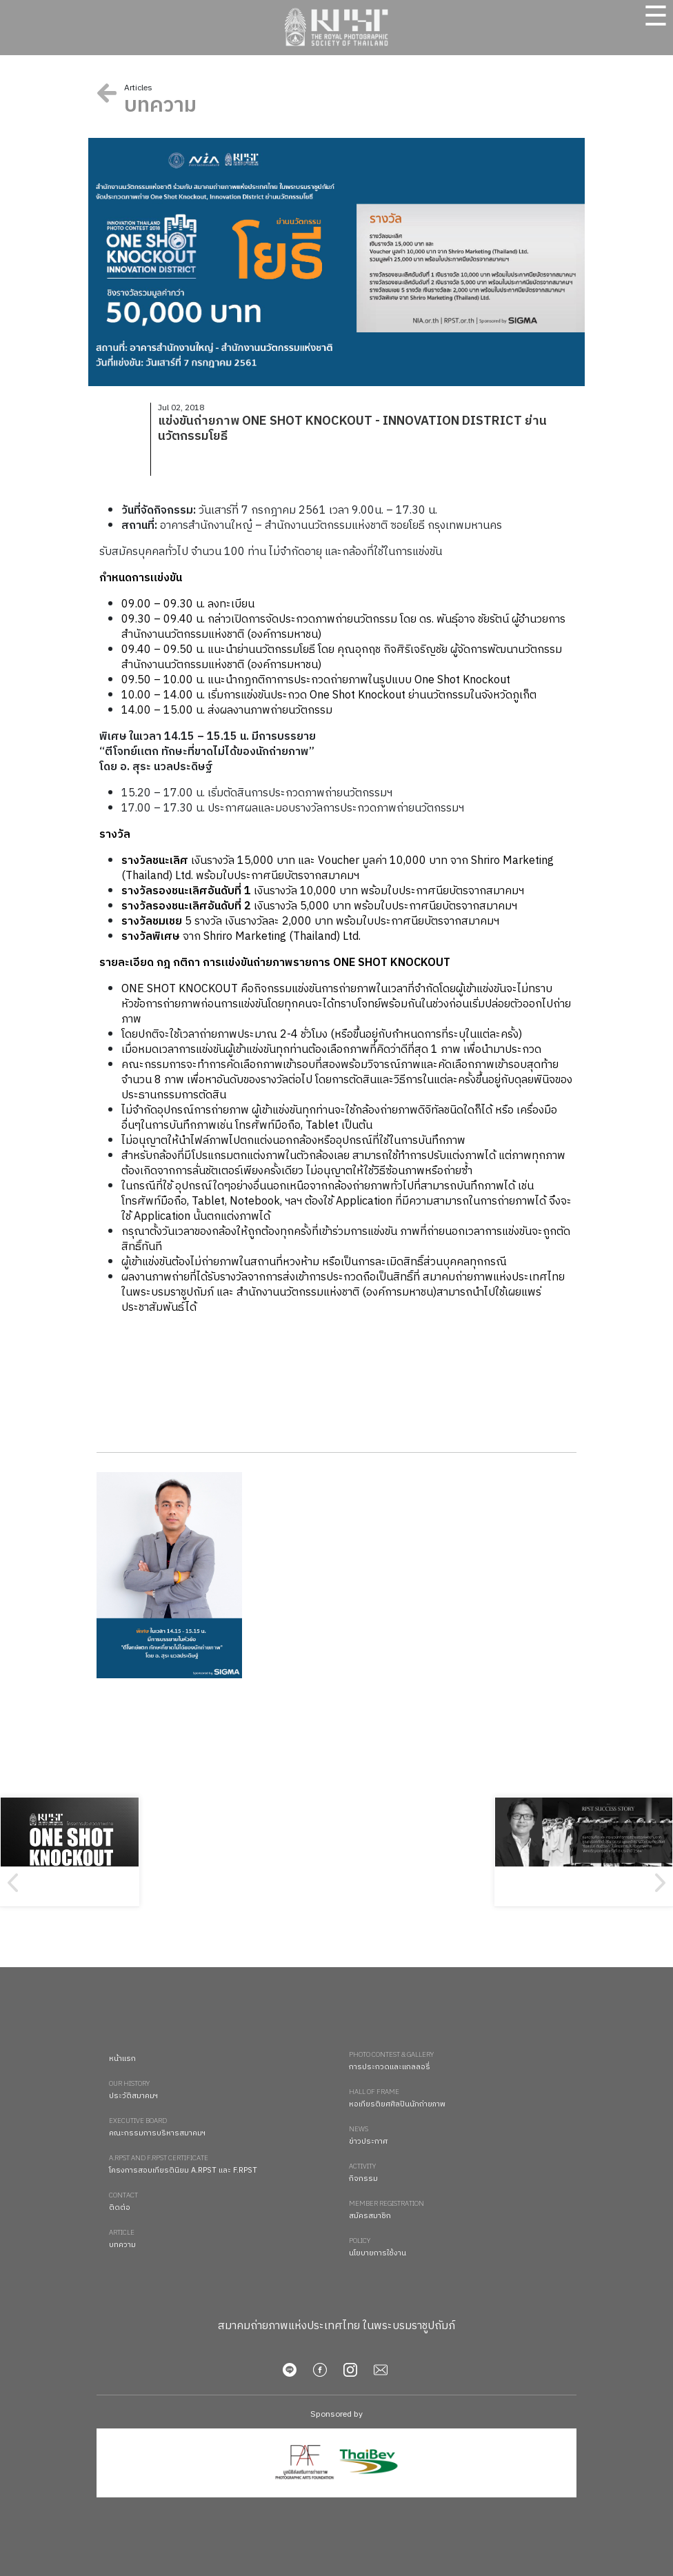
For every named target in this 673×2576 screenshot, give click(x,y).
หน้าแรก (122, 2059)
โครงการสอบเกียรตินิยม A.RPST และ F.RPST (222, 2165)
